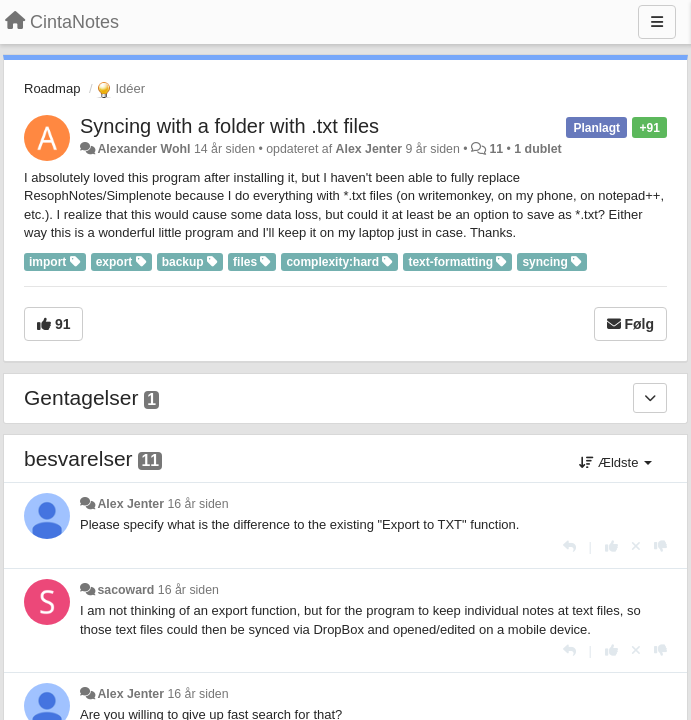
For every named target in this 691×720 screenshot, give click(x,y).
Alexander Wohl (143, 149)
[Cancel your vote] (636, 546)
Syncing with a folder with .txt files (229, 126)
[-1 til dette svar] (660, 546)
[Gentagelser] (650, 398)
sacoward (125, 590)
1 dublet (537, 149)
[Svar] (569, 546)
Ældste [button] (615, 462)
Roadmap (52, 88)
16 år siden (197, 504)
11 (496, 149)
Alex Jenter (369, 149)
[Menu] (657, 22)
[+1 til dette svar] (611, 546)
